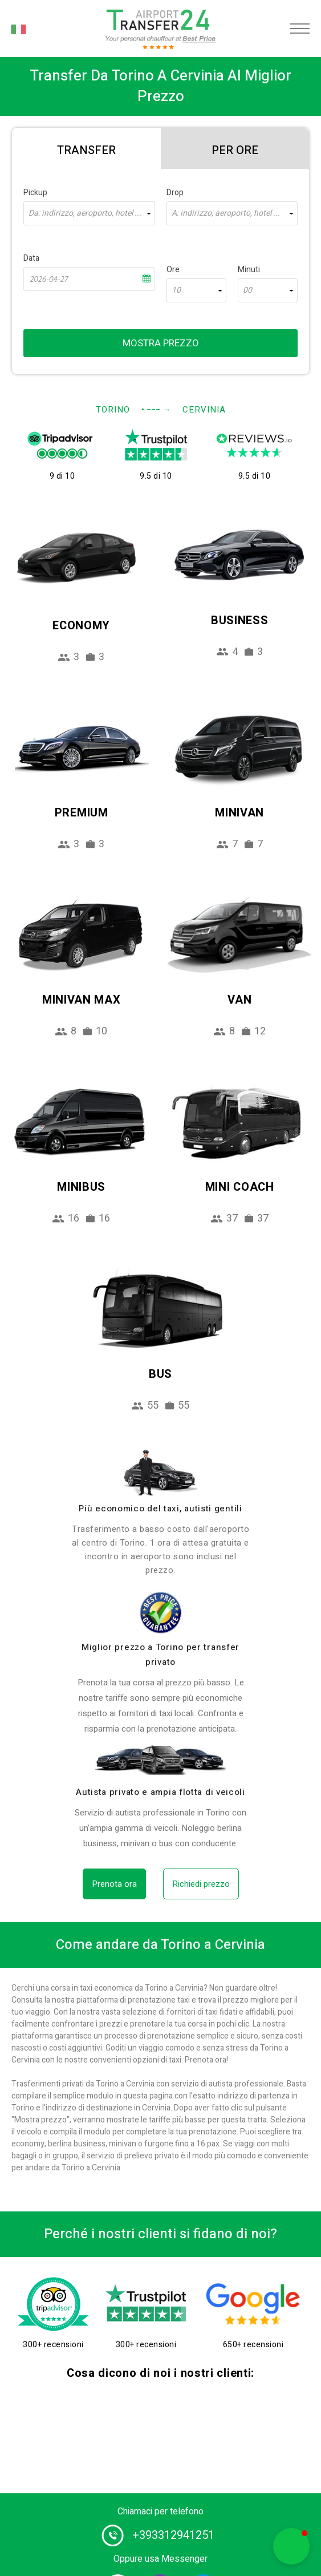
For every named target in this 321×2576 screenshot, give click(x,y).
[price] (161, 1612)
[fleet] (161, 1760)
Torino (113, 409)
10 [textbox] (176, 290)
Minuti (249, 270)
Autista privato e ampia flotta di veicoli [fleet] (160, 1792)
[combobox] (89, 213)
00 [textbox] (247, 290)
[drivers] (161, 1472)
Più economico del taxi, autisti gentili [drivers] (160, 1508)
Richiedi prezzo (201, 1884)
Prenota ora (114, 1884)
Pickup (35, 193)
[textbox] (89, 213)
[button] (291, 2546)
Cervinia (204, 409)
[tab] (86, 148)
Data (31, 258)
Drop (175, 193)
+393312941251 (173, 2535)
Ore (173, 270)
